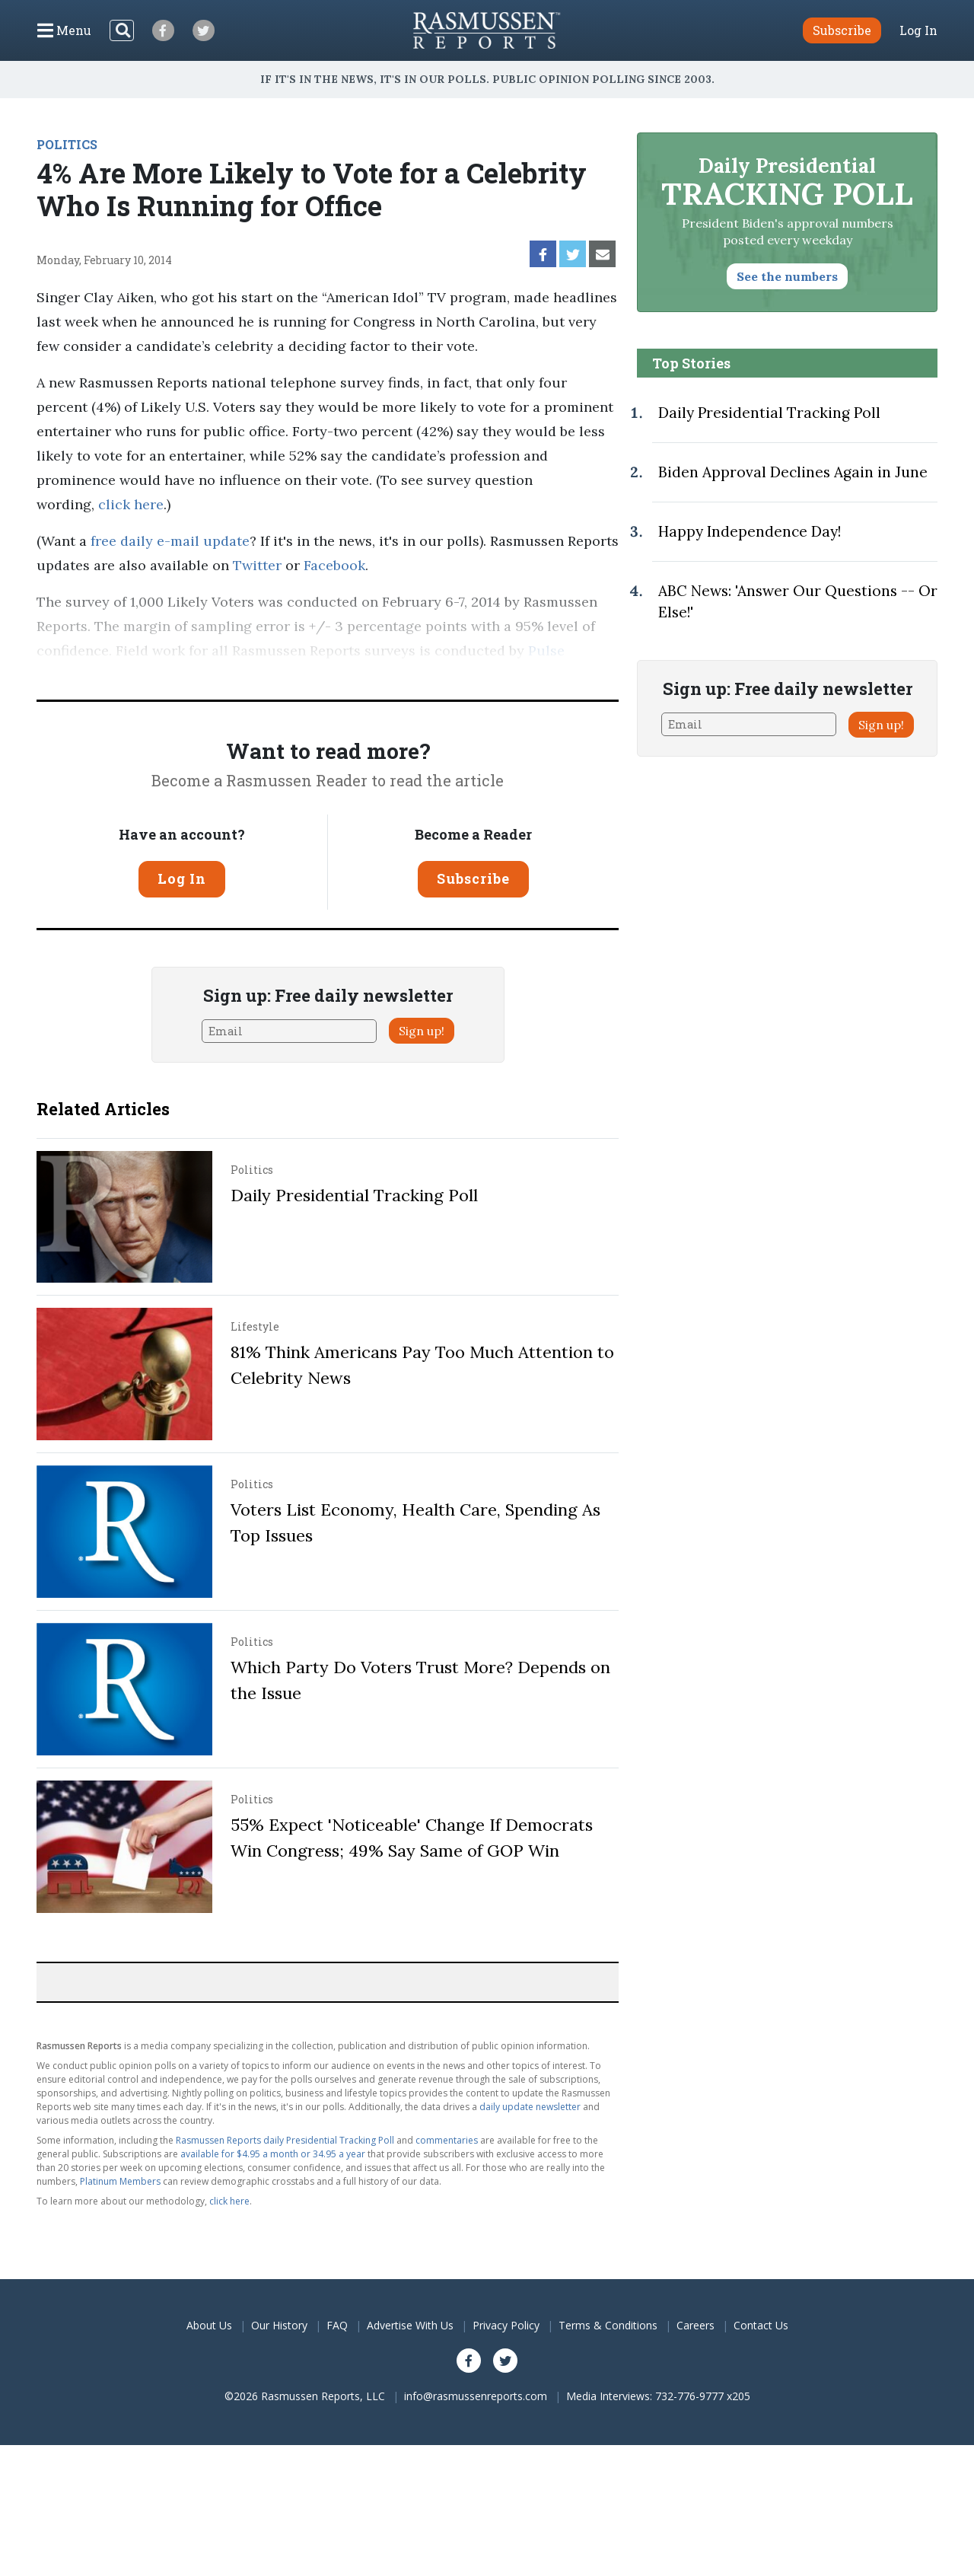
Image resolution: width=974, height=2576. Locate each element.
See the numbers (787, 276)
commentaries (446, 2140)
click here (131, 504)
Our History (279, 2325)
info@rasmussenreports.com (475, 2396)
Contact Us (761, 2325)
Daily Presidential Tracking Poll (354, 1195)
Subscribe (473, 878)
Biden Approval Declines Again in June (793, 472)
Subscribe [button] (842, 30)
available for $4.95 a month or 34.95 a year (272, 2153)
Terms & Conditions (608, 2325)
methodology (265, 675)
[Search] (122, 30)
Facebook (334, 565)
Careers (695, 2325)
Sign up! (421, 1030)
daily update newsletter (530, 2106)
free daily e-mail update (170, 541)
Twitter (257, 565)
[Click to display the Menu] (64, 30)
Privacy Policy (506, 2325)
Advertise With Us (410, 2325)
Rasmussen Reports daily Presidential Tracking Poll (285, 2140)
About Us (209, 2325)
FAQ (337, 2325)
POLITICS (67, 144)
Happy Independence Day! (749, 531)
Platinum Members (120, 2181)
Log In (918, 30)
